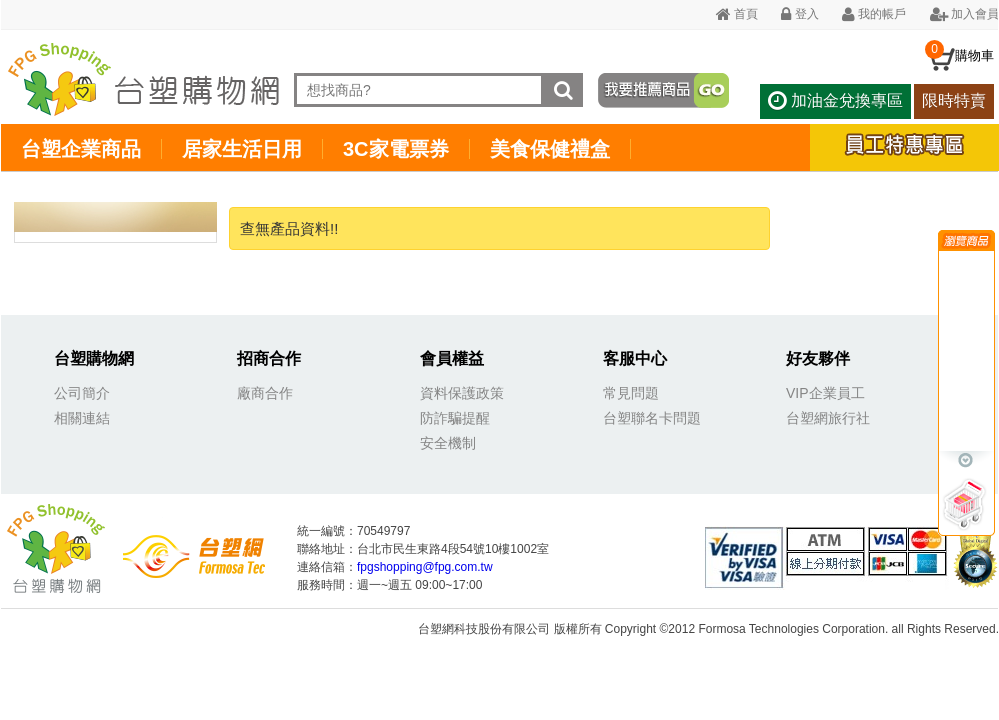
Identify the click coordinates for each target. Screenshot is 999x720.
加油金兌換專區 (835, 100)
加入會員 (964, 14)
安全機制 (448, 443)
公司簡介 (82, 393)
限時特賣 (954, 100)
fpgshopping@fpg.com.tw (425, 567)
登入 (799, 14)
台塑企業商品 (81, 149)
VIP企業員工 (825, 393)
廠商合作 (265, 393)
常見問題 (631, 393)
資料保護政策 (462, 393)
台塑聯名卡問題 (652, 418)
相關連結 (82, 418)
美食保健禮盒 (550, 149)
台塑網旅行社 (828, 418)
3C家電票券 (396, 149)
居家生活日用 (242, 149)
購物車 (974, 55)
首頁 (737, 14)
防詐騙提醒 (455, 418)
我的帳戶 (874, 14)
